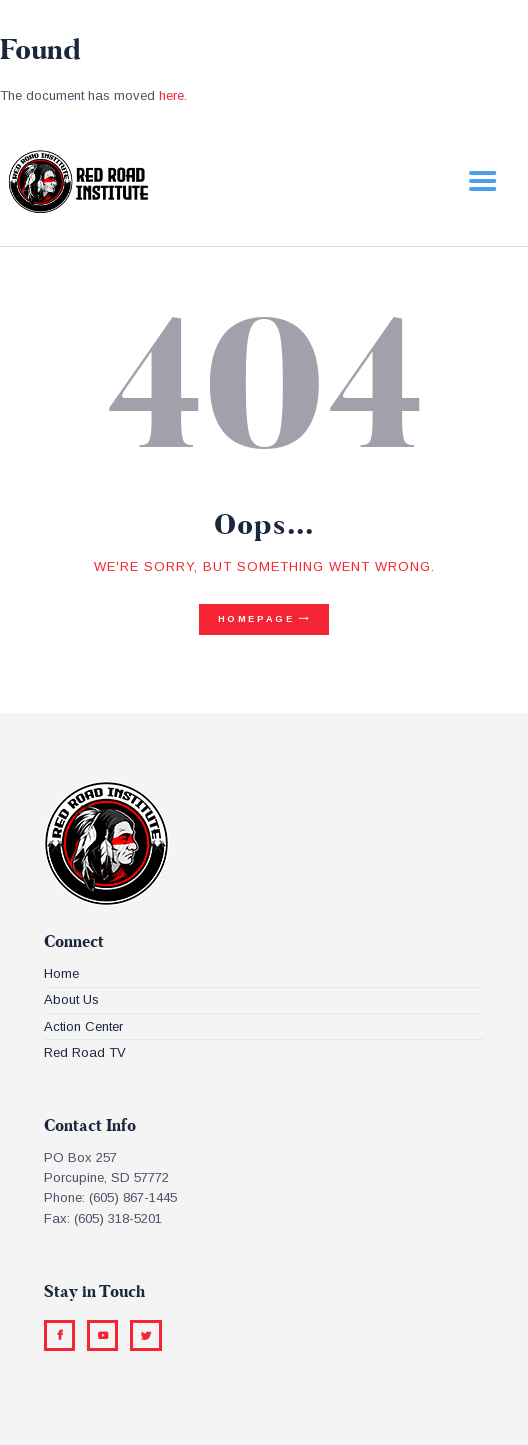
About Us (71, 999)
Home (61, 973)
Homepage (256, 619)
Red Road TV (85, 1052)
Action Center (83, 1026)
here (171, 95)
